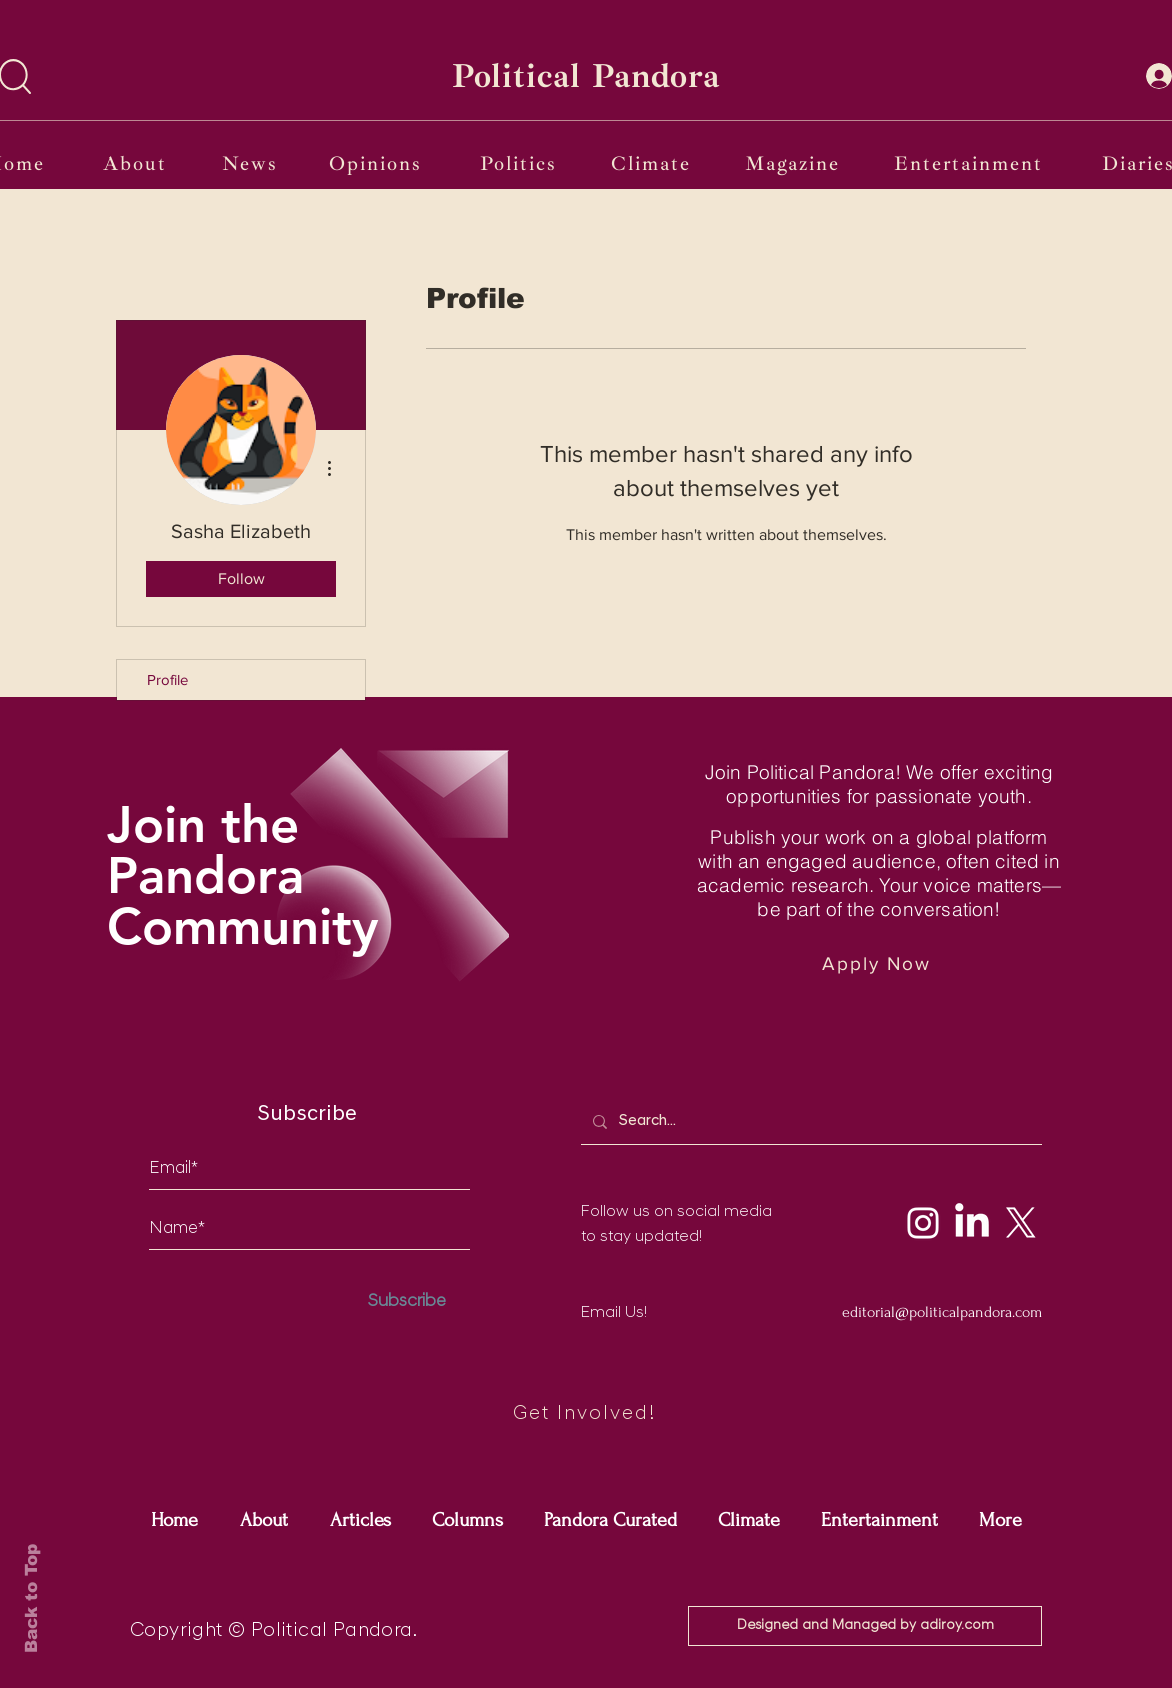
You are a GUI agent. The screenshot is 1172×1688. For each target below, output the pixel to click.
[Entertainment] (970, 163)
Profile (167, 679)
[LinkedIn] (972, 1223)
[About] (137, 163)
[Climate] (653, 163)
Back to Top (31, 1598)
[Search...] (809, 1122)
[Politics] (520, 163)
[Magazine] (794, 163)
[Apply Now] (878, 963)
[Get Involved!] (586, 1414)
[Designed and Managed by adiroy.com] (865, 1626)
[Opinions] (377, 163)
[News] (251, 163)
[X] (1021, 1223)
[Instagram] (923, 1223)
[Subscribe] (407, 1301)
